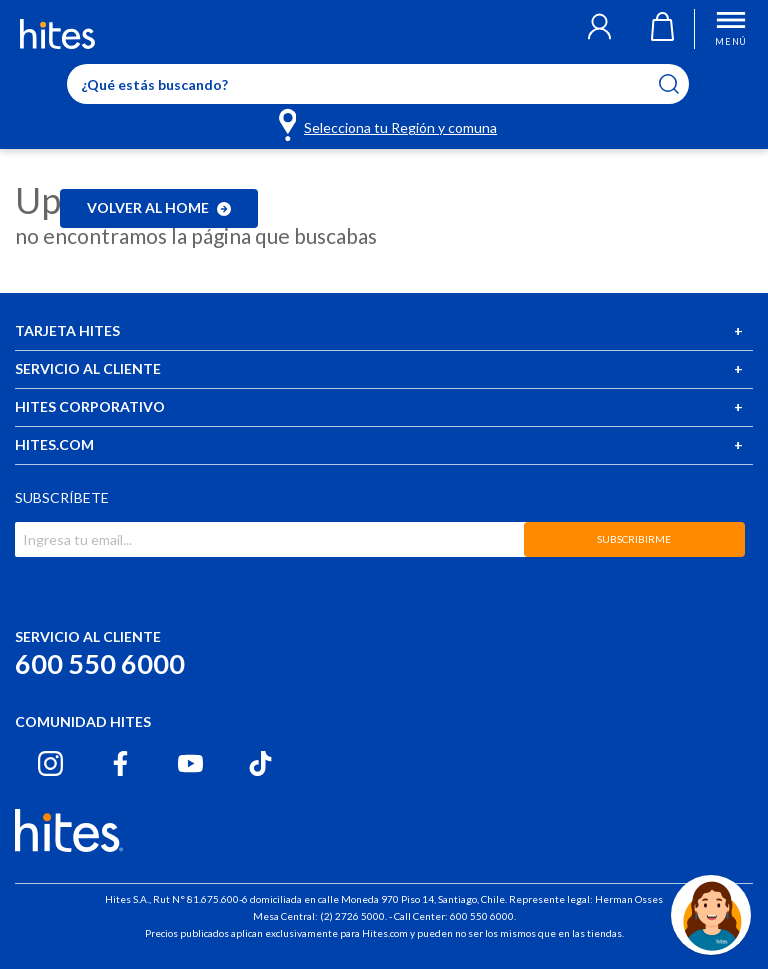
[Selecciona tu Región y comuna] (389, 124)
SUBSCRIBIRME (634, 539)
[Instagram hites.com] (50, 763)
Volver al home (159, 207)
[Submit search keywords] (681, 84)
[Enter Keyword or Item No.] (378, 84)
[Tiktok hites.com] (260, 763)
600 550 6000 (100, 663)
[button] (599, 29)
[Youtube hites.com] (190, 763)
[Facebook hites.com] (120, 763)
